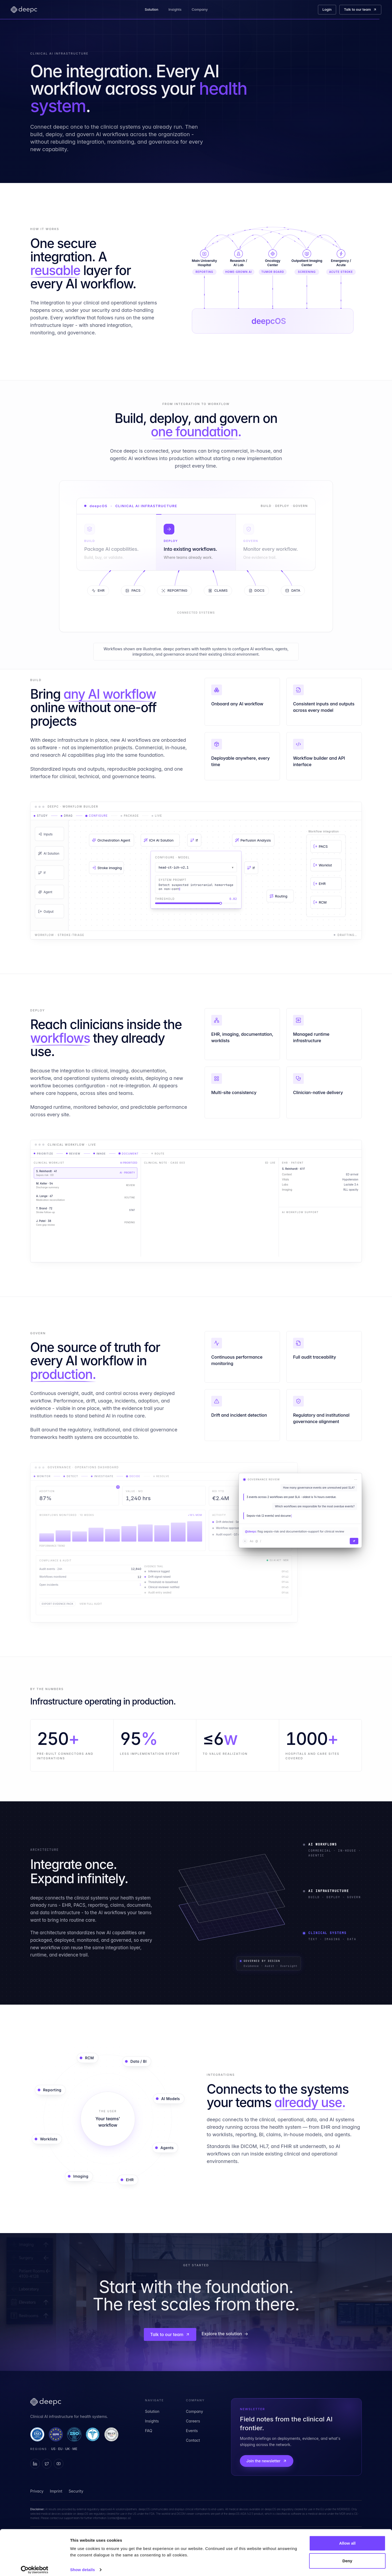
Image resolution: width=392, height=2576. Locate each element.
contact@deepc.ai (119, 2518)
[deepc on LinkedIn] (35, 2463)
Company (201, 9)
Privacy (37, 2491)
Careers (193, 2421)
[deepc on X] (47, 2463)
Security (76, 2491)
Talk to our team (360, 9)
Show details (82, 2565)
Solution (153, 9)
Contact (193, 2440)
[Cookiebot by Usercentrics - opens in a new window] (34, 2566)
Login (327, 9)
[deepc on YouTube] (58, 2463)
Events (192, 2430)
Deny (347, 2556)
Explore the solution (225, 2333)
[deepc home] (24, 9)
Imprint (56, 2491)
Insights (176, 9)
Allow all (347, 2539)
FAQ (148, 2430)
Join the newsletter (266, 2461)
